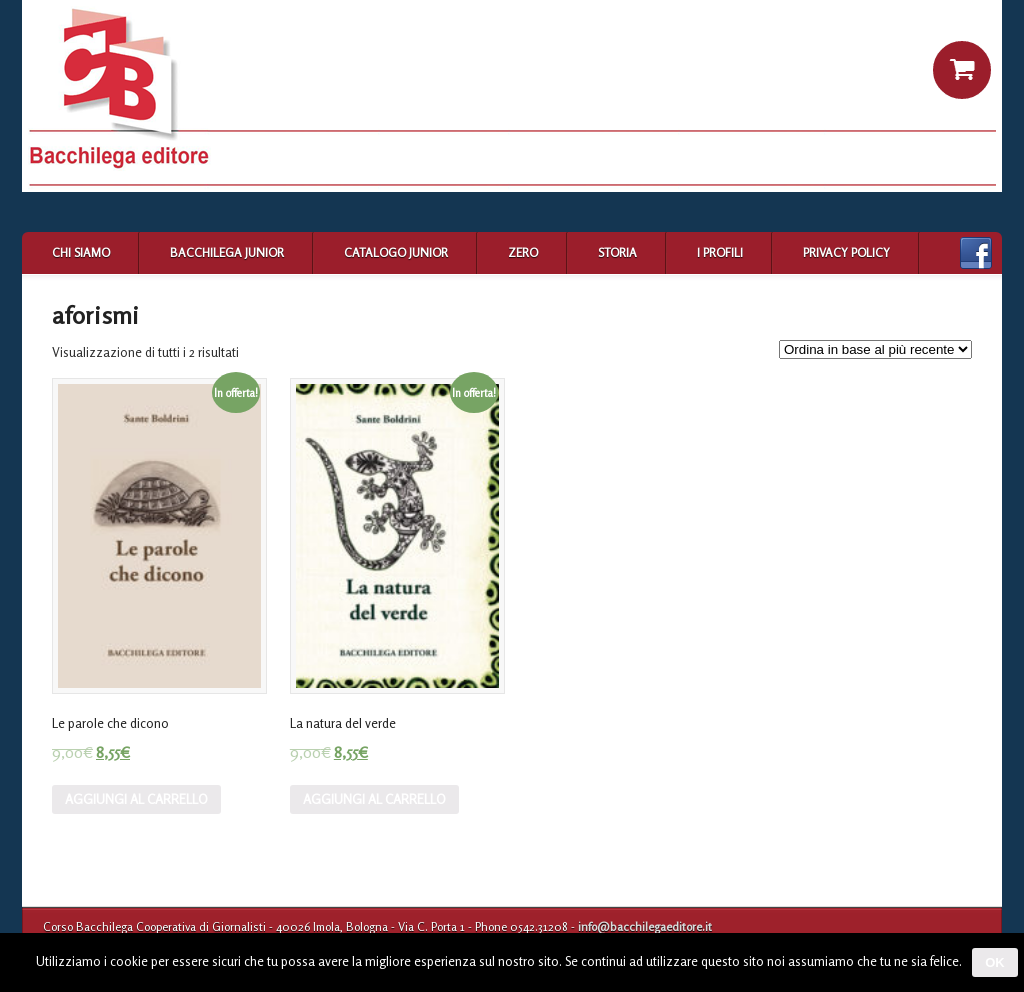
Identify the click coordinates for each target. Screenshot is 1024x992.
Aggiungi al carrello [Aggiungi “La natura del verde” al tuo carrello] (374, 799)
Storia (617, 252)
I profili (720, 252)
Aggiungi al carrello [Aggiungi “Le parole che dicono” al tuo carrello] (136, 799)
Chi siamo (81, 252)
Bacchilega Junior (227, 252)
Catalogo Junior (396, 252)
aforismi (95, 315)
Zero (523, 252)
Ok (995, 962)
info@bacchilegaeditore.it (645, 926)
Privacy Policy (846, 252)
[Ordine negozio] (875, 349)
